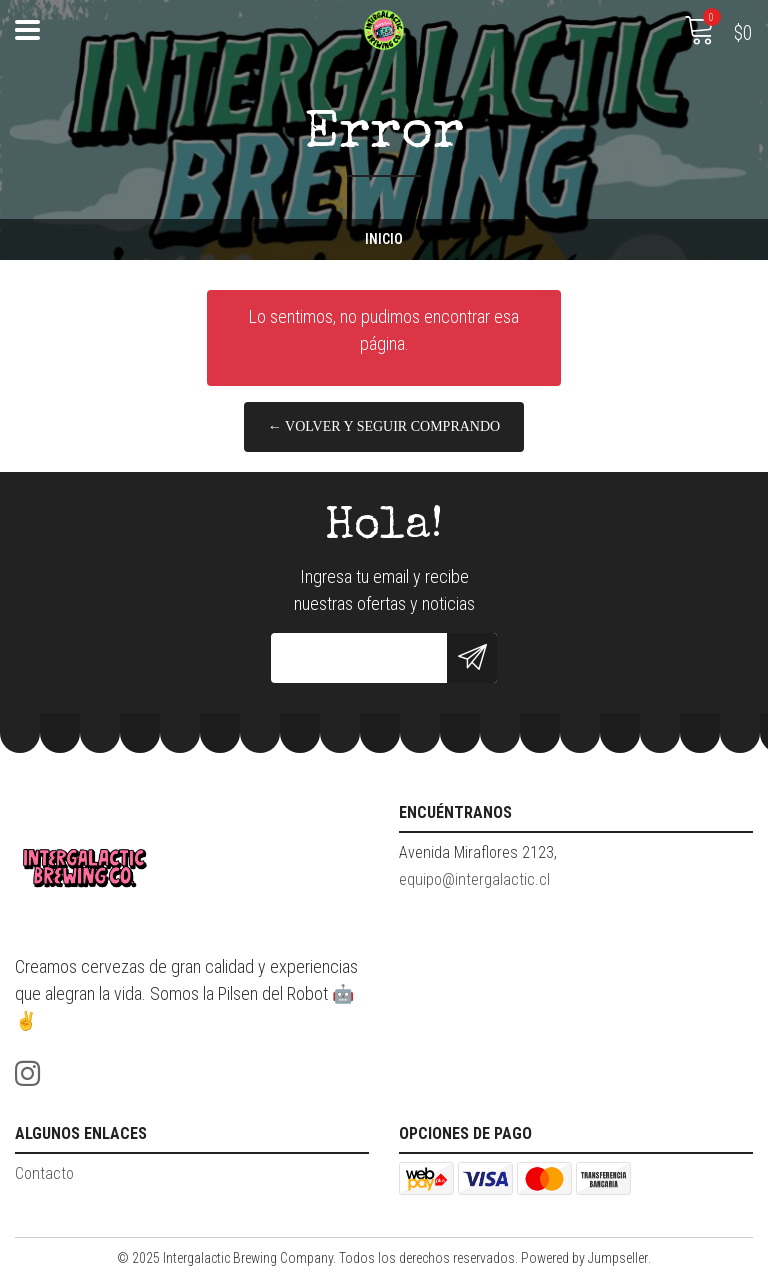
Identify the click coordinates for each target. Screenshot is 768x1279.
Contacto (44, 1173)
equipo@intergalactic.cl (474, 879)
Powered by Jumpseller (584, 1258)
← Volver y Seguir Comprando (384, 426)
